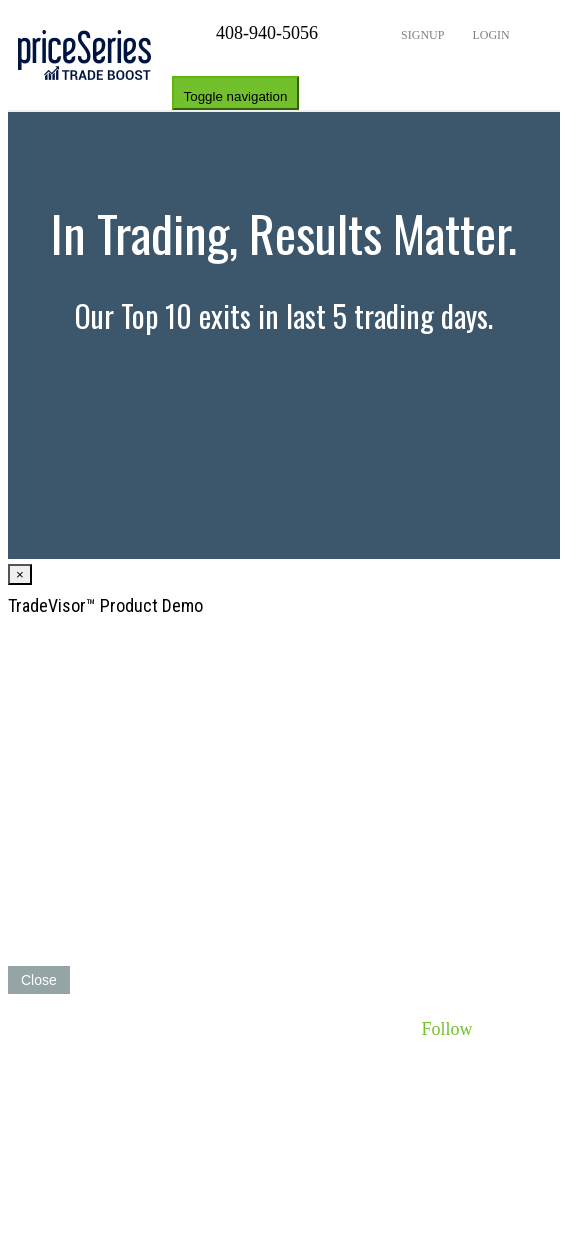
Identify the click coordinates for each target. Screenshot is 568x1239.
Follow (446, 1029)
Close (39, 980)
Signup (421, 35)
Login (489, 35)
